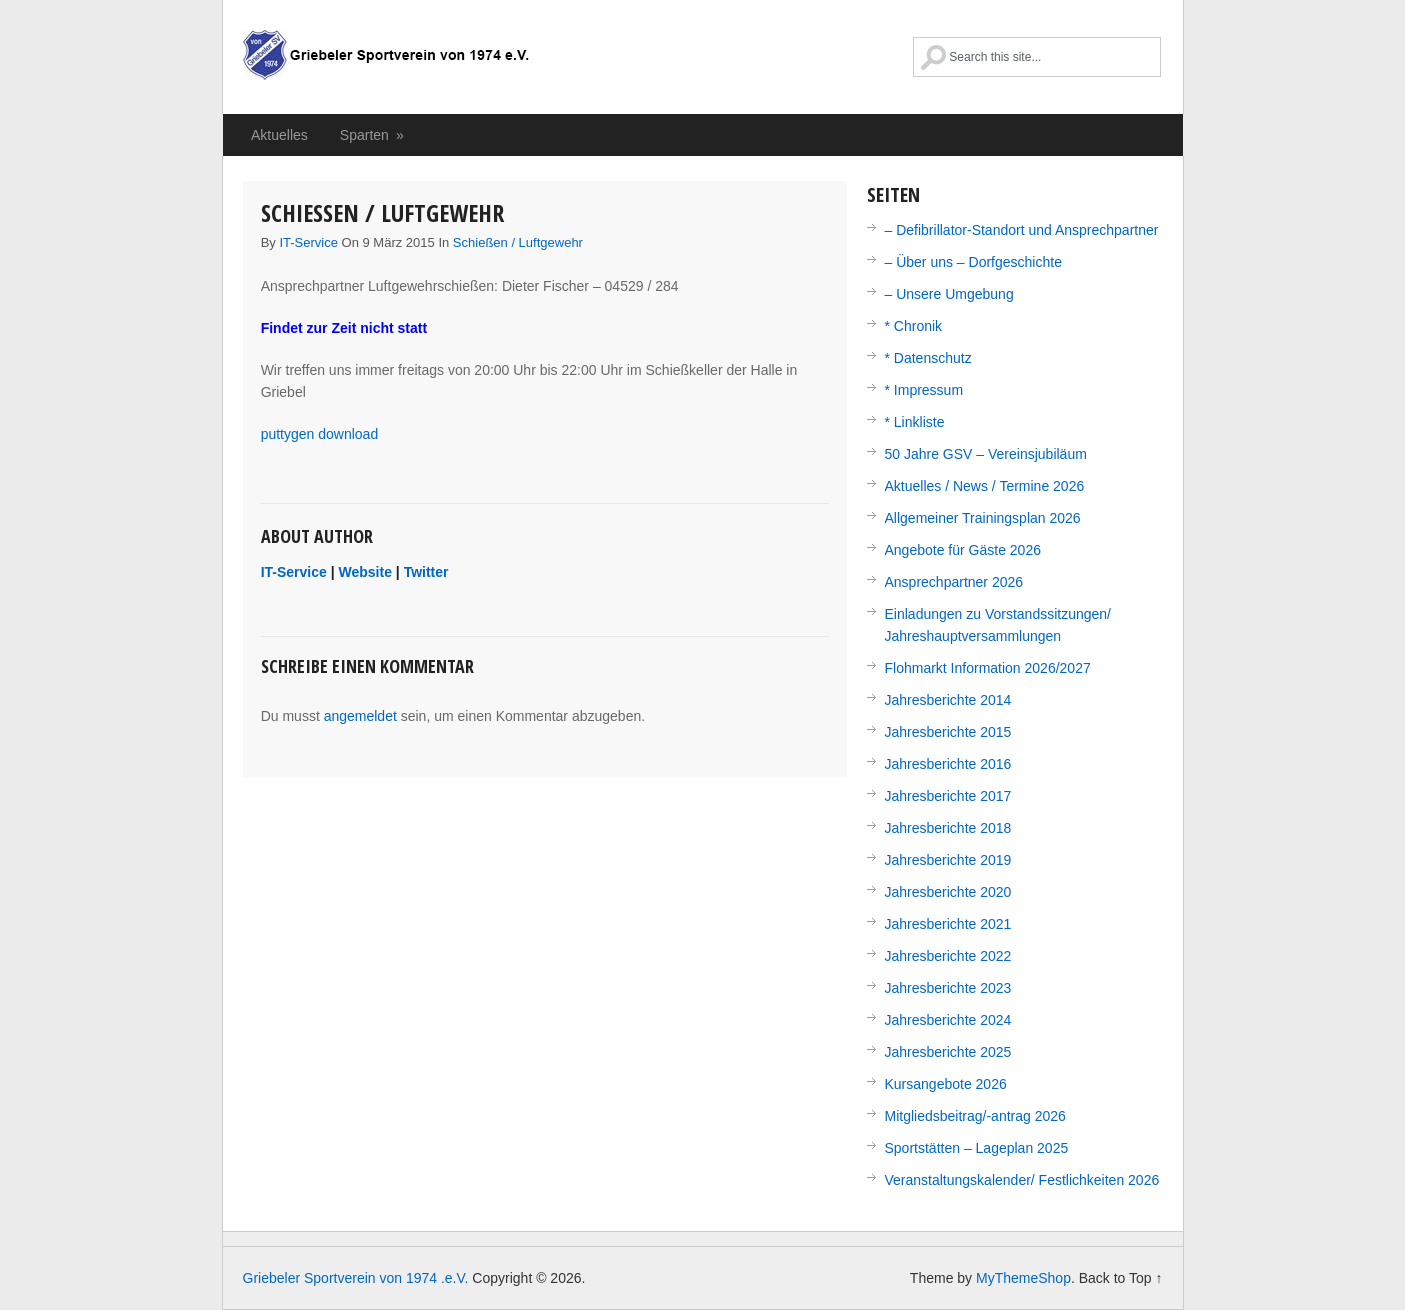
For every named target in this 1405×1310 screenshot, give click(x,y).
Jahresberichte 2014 (948, 700)
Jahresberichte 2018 (948, 828)
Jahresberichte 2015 (948, 732)
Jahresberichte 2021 (948, 924)
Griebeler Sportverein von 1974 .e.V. (386, 65)
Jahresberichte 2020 (948, 892)
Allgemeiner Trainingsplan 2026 (983, 518)
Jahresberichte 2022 (948, 956)
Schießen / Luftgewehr (518, 242)
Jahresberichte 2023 (948, 988)
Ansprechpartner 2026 (954, 582)
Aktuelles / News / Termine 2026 (985, 486)
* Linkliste (915, 422)
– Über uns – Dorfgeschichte (973, 262)
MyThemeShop (1023, 1278)
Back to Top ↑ (1121, 1278)
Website (365, 572)
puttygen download (320, 434)
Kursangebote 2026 (946, 1084)
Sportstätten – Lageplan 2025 (977, 1148)
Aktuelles (279, 135)
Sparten (373, 135)
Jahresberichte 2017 (948, 796)
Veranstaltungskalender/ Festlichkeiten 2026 (1022, 1180)
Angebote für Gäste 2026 (963, 550)
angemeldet (360, 716)
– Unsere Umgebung (949, 294)
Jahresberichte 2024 (948, 1020)
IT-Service (308, 242)
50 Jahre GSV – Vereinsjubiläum (986, 454)
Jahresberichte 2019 (948, 860)
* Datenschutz (928, 358)
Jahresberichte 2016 (948, 764)
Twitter (426, 572)
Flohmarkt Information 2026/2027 (988, 668)
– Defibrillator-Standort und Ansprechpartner (1022, 230)
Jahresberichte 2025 (948, 1052)
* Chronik (914, 326)
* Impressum (924, 390)
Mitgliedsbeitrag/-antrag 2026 (975, 1116)
